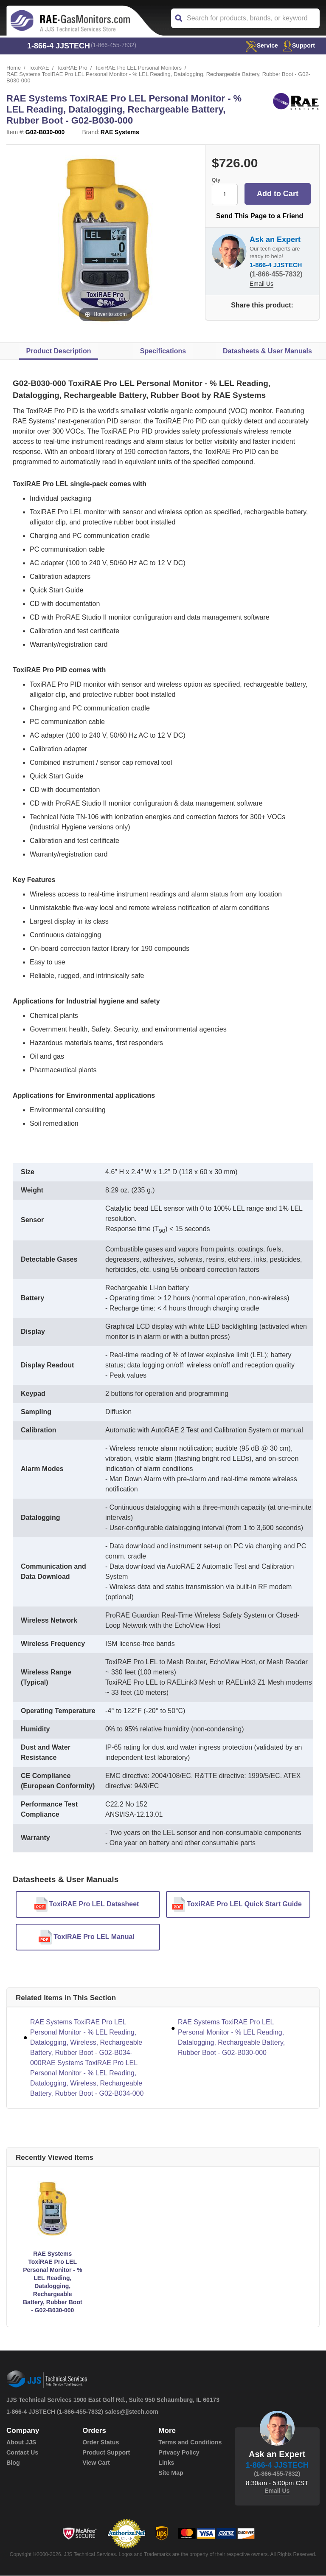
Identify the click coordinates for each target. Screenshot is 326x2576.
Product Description (58, 351)
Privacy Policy (178, 2452)
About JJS (21, 2442)
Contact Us (22, 2452)
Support (298, 45)
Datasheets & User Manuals (267, 351)
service (259, 45)
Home (13, 68)
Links (166, 2463)
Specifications (163, 351)
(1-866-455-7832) (114, 45)
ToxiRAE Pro (73, 68)
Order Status (100, 2442)
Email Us (261, 284)
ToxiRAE (39, 68)
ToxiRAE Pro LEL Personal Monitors (140, 68)
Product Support (105, 2452)
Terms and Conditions (189, 2442)
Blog (13, 2463)
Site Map (170, 2473)
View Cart (96, 2463)
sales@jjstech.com (131, 2412)
